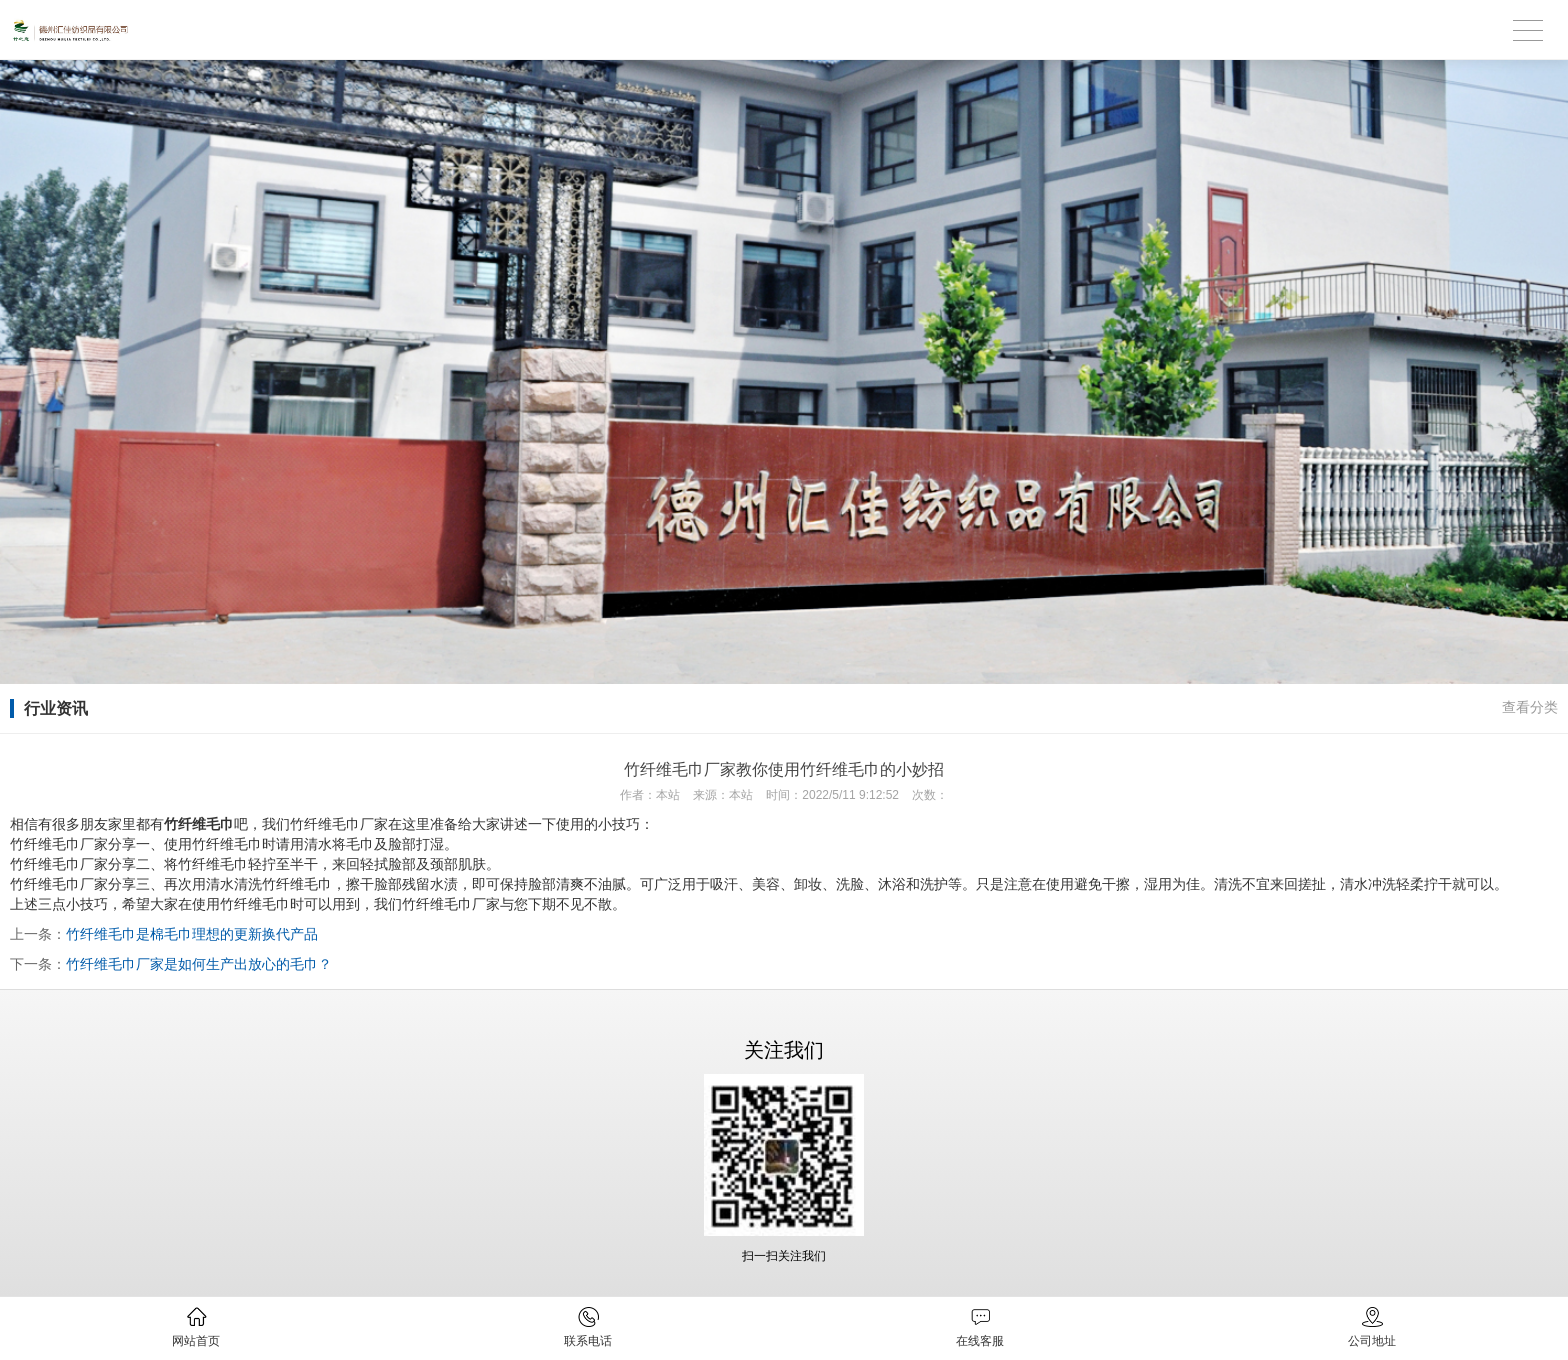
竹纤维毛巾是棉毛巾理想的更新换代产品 (192, 934)
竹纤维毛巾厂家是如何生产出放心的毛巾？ (199, 964)
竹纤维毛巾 (255, 904)
